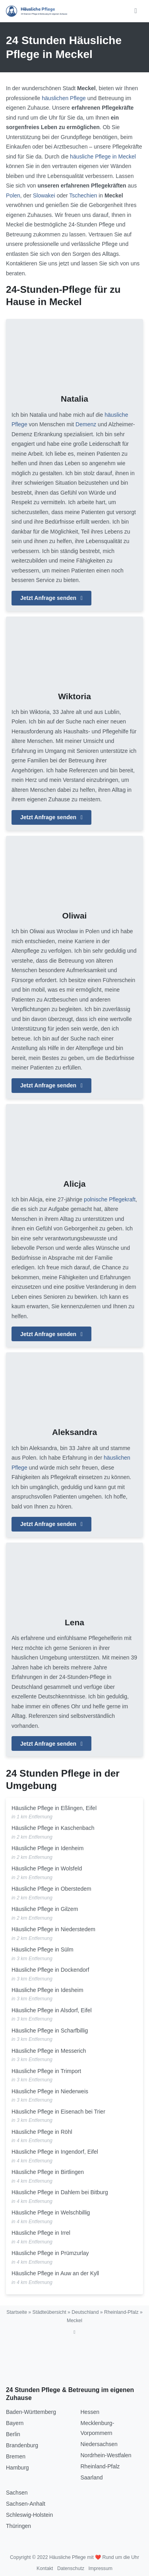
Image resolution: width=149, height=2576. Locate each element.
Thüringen (18, 2526)
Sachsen (16, 2492)
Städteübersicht (49, 2312)
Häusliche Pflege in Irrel (41, 2233)
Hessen (90, 2412)
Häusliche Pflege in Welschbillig (51, 2212)
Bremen (15, 2456)
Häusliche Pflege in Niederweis (50, 2091)
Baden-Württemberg (31, 2412)
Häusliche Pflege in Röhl (42, 2132)
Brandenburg (22, 2445)
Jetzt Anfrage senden (51, 598)
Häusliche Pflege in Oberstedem (51, 1889)
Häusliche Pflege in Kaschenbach (53, 1828)
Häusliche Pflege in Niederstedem (53, 1929)
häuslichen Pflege (64, 98)
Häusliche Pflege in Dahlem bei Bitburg (60, 2192)
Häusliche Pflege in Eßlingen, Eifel (54, 1808)
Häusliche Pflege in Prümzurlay (50, 2253)
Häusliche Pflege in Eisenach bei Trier (58, 2111)
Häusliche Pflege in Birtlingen (48, 2172)
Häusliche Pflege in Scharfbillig (50, 2030)
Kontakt (45, 2568)
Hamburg (17, 2467)
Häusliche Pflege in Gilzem (45, 1909)
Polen (13, 195)
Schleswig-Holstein (29, 2515)
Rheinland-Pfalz (121, 2312)
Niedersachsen (99, 2444)
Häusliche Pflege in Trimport (46, 2071)
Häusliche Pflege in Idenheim (47, 1848)
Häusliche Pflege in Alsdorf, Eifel (52, 2010)
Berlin (13, 2434)
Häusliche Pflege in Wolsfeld (47, 1868)
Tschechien (83, 195)
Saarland (92, 2477)
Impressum (100, 2568)
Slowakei (44, 195)
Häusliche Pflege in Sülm (43, 1949)
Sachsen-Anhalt (25, 2504)
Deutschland (85, 2312)
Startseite (16, 2312)
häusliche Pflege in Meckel (103, 156)
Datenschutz (70, 2568)
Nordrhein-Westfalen (106, 2455)
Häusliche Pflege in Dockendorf (50, 1970)
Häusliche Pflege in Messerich (49, 2051)
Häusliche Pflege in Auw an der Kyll (55, 2273)
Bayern (14, 2423)
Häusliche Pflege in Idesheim (47, 1990)
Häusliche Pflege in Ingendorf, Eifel (55, 2152)
